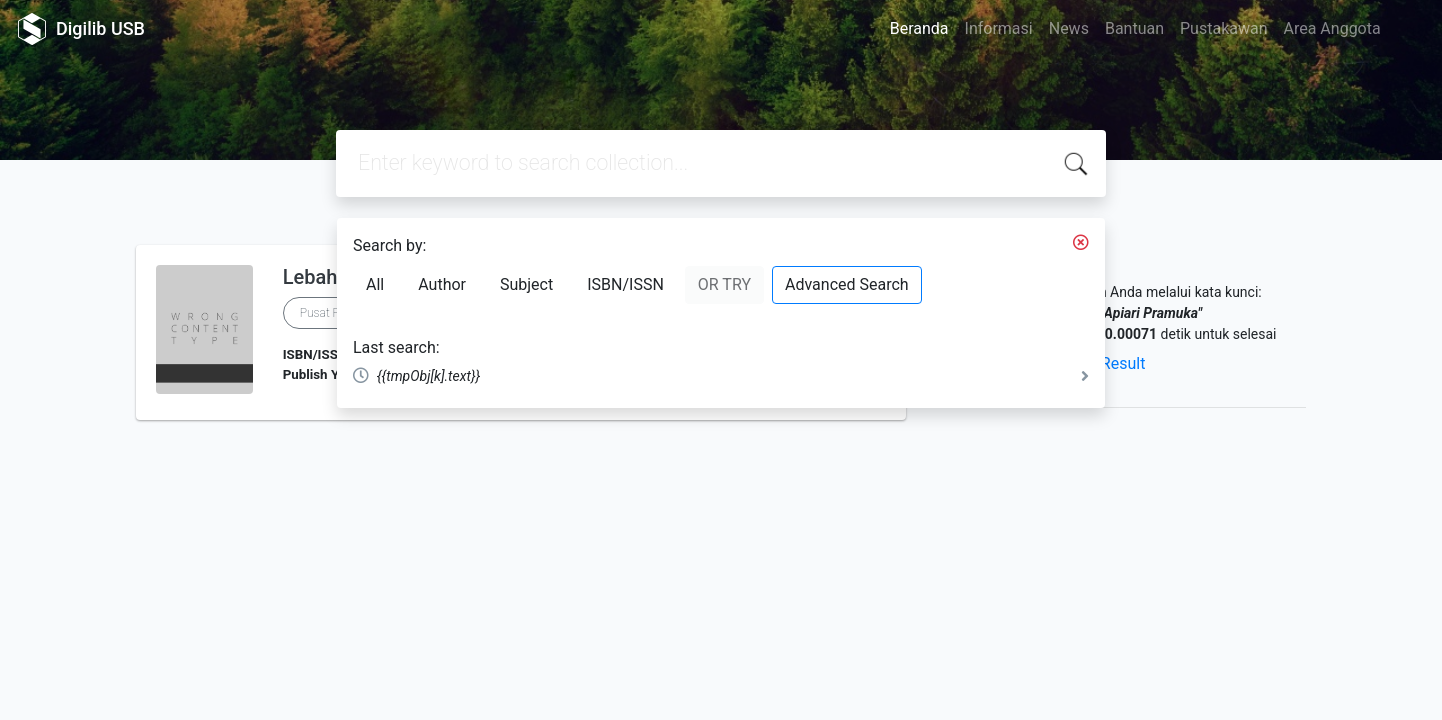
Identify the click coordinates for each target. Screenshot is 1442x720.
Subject (526, 284)
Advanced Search (847, 284)
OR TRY (724, 284)
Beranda (919, 28)
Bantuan (1134, 28)
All (375, 284)
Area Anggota (1332, 28)
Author (442, 284)
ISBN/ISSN (625, 284)
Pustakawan (1223, 28)
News (1069, 28)
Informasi (999, 28)
